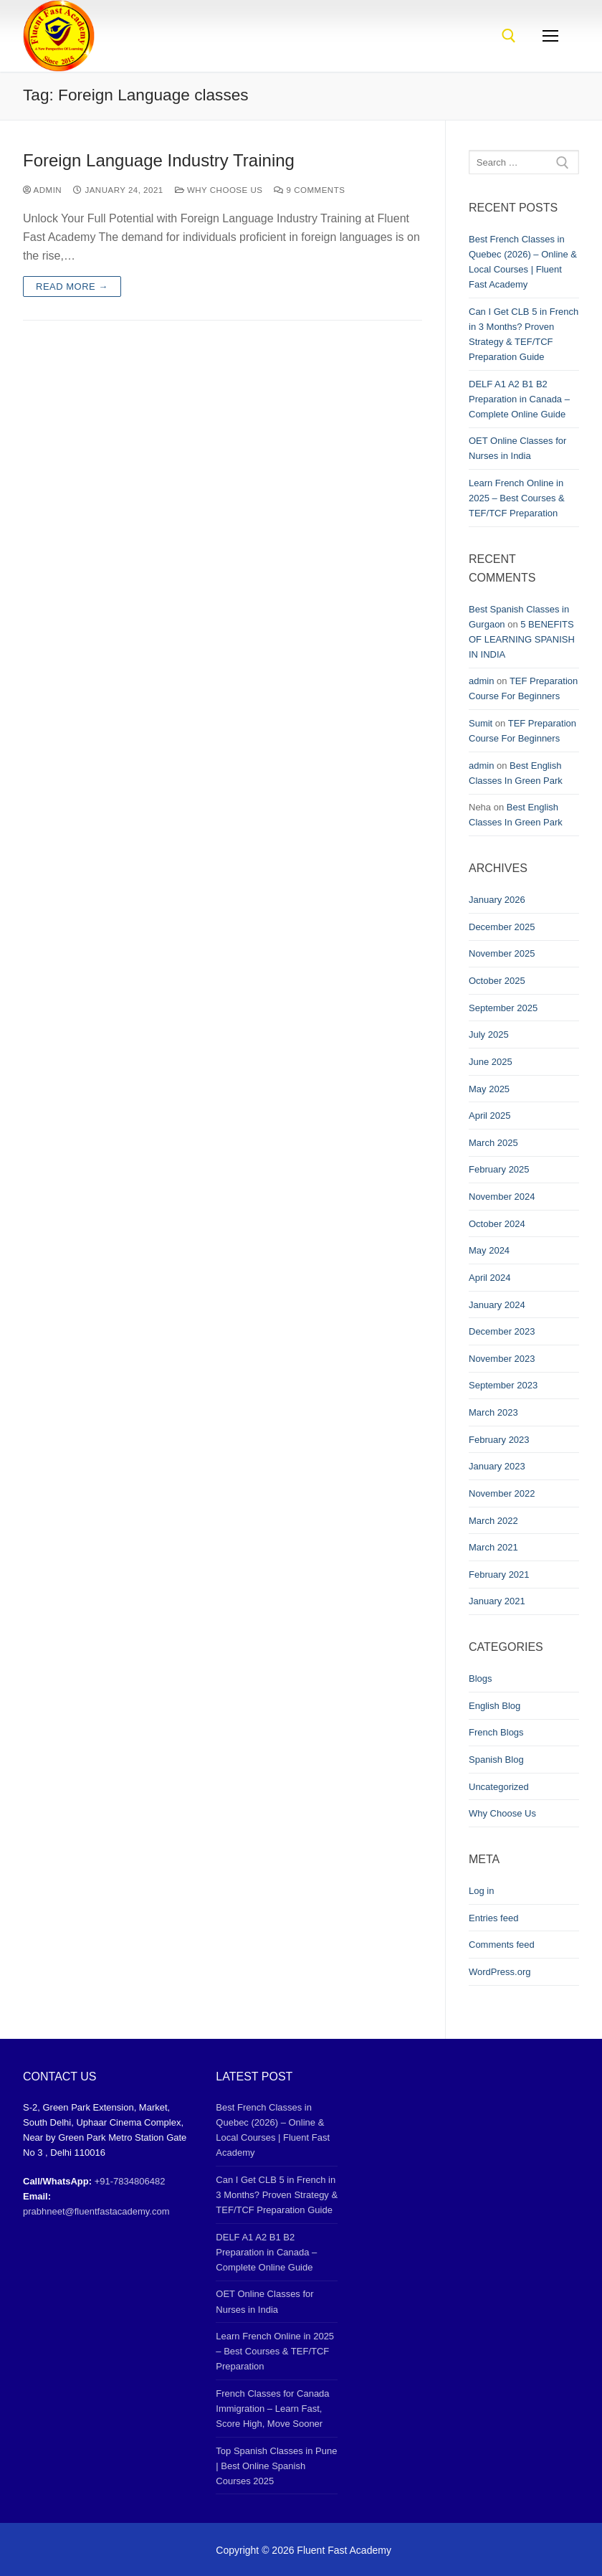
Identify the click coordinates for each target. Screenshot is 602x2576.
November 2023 (502, 1358)
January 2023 (497, 1466)
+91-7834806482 (130, 2181)
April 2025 (490, 1115)
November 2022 (502, 1493)
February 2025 (499, 1169)
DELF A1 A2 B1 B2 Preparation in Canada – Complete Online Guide (519, 399)
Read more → (72, 286)
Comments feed (502, 1944)
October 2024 (497, 1223)
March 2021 (493, 1547)
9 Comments (309, 190)
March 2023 (493, 1412)
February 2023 (499, 1439)
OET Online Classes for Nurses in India (517, 448)
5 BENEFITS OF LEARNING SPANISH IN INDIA (522, 639)
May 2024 (489, 1250)
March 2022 (493, 1520)
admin (42, 190)
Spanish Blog (496, 1759)
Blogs (480, 1678)
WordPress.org (499, 1971)
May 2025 (489, 1089)
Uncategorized (499, 1786)
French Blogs (496, 1732)
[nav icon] (550, 36)
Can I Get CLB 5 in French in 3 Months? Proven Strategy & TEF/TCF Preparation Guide (523, 334)
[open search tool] (509, 36)
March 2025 (493, 1142)
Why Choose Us (219, 190)
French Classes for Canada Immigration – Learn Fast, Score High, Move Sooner (272, 2408)
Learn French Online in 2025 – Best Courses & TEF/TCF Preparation (517, 498)
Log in (481, 1890)
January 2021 (497, 1601)
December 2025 (502, 927)
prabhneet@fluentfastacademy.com (96, 2211)
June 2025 (490, 1061)
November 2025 (502, 953)
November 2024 (502, 1196)
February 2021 (499, 1574)
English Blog (494, 1705)
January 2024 (497, 1304)
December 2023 (502, 1331)
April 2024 (490, 1277)
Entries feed (493, 1918)
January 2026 (497, 899)
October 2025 (497, 980)
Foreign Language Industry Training (159, 160)
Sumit (480, 723)
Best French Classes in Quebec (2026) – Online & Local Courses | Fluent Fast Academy (523, 262)
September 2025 (503, 1008)
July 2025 (489, 1034)
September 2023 (503, 1385)
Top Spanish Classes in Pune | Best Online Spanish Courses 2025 (276, 2465)
